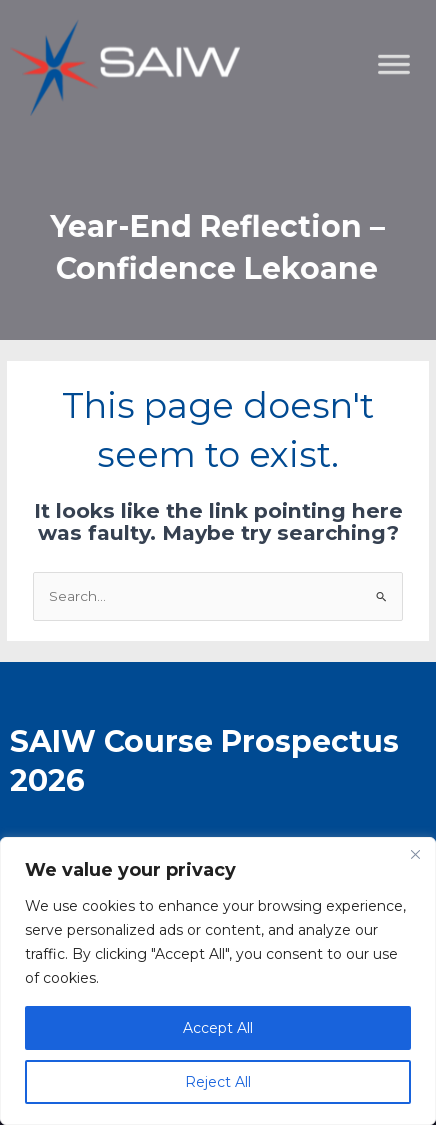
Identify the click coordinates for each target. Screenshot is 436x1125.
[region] (218, 981)
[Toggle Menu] (410, 165)
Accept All (218, 1028)
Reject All (218, 1082)
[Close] (415, 854)
